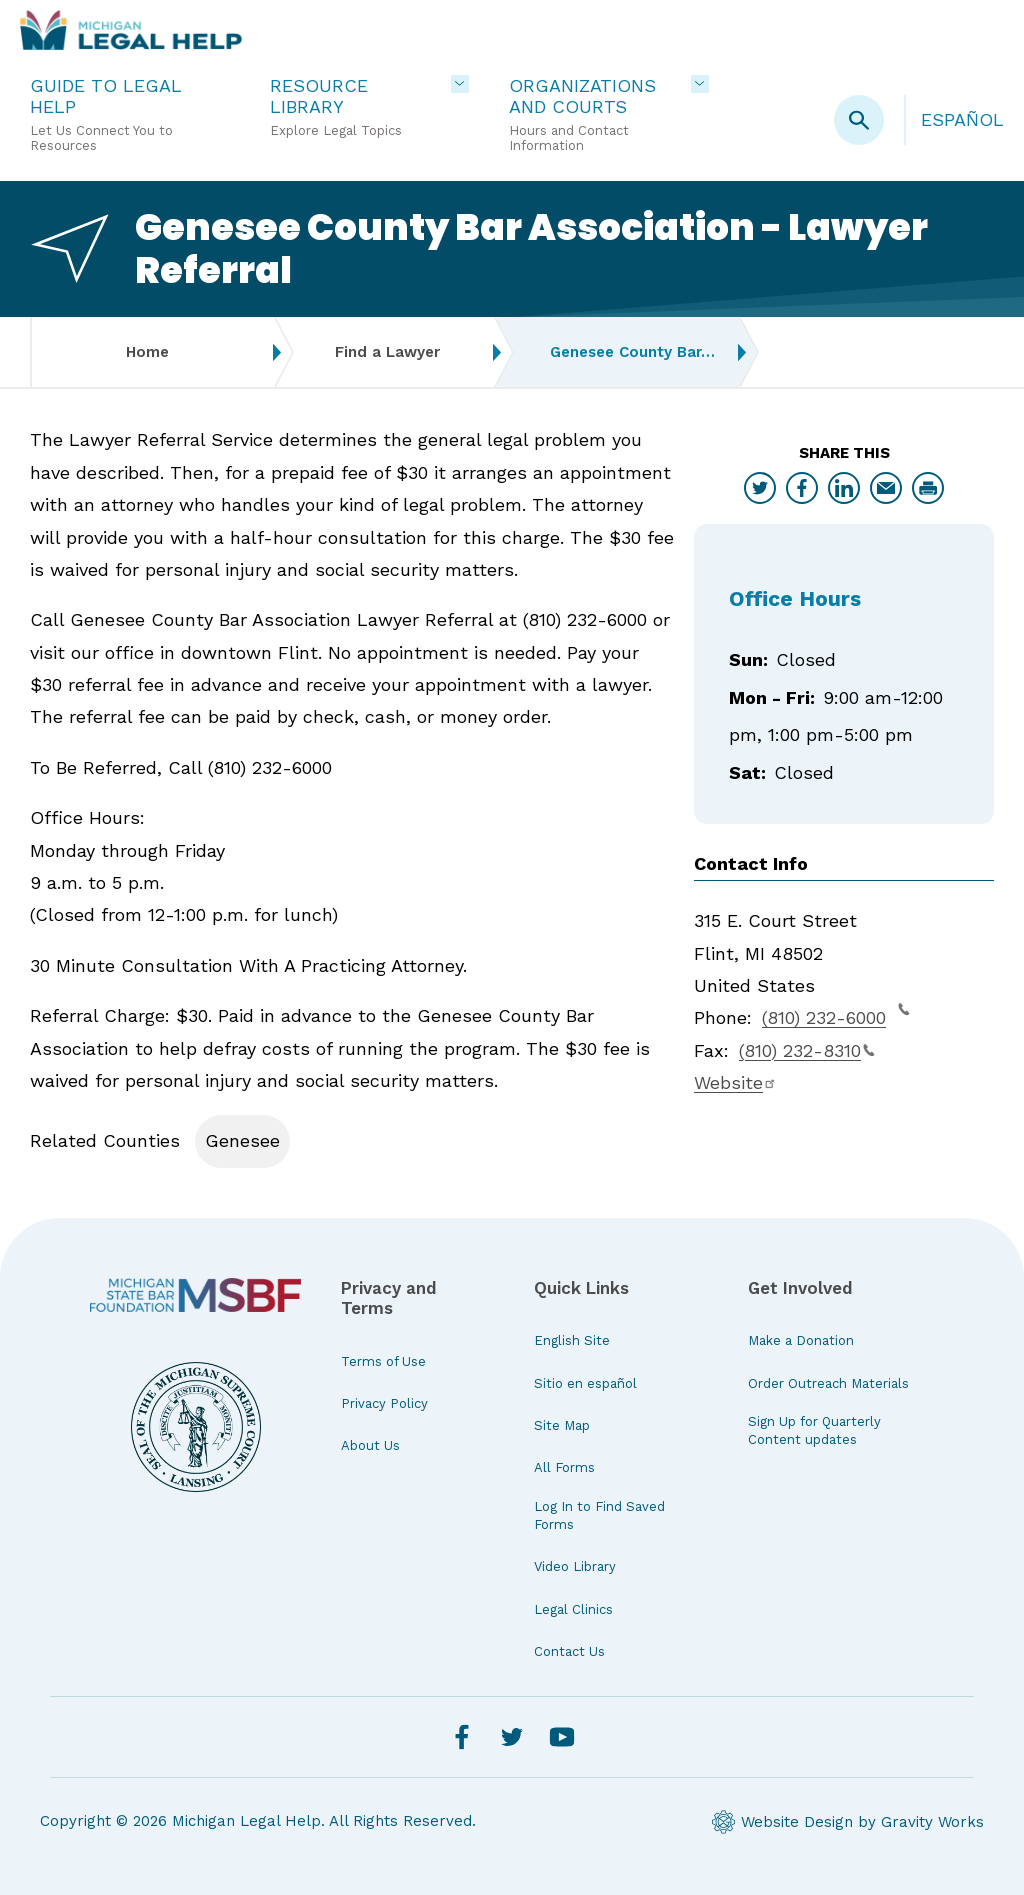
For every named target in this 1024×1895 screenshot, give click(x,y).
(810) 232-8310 (807, 1050)
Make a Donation (801, 1340)
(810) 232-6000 (836, 1015)
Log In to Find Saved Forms (599, 1515)
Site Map (562, 1425)
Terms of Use (383, 1361)
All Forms (564, 1467)
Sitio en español (585, 1383)
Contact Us (569, 1651)
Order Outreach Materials (828, 1383)
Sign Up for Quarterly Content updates (814, 1430)
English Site (572, 1340)
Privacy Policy (384, 1403)
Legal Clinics (573, 1609)
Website (735, 1082)
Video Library (575, 1566)
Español (962, 119)
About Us (370, 1445)
